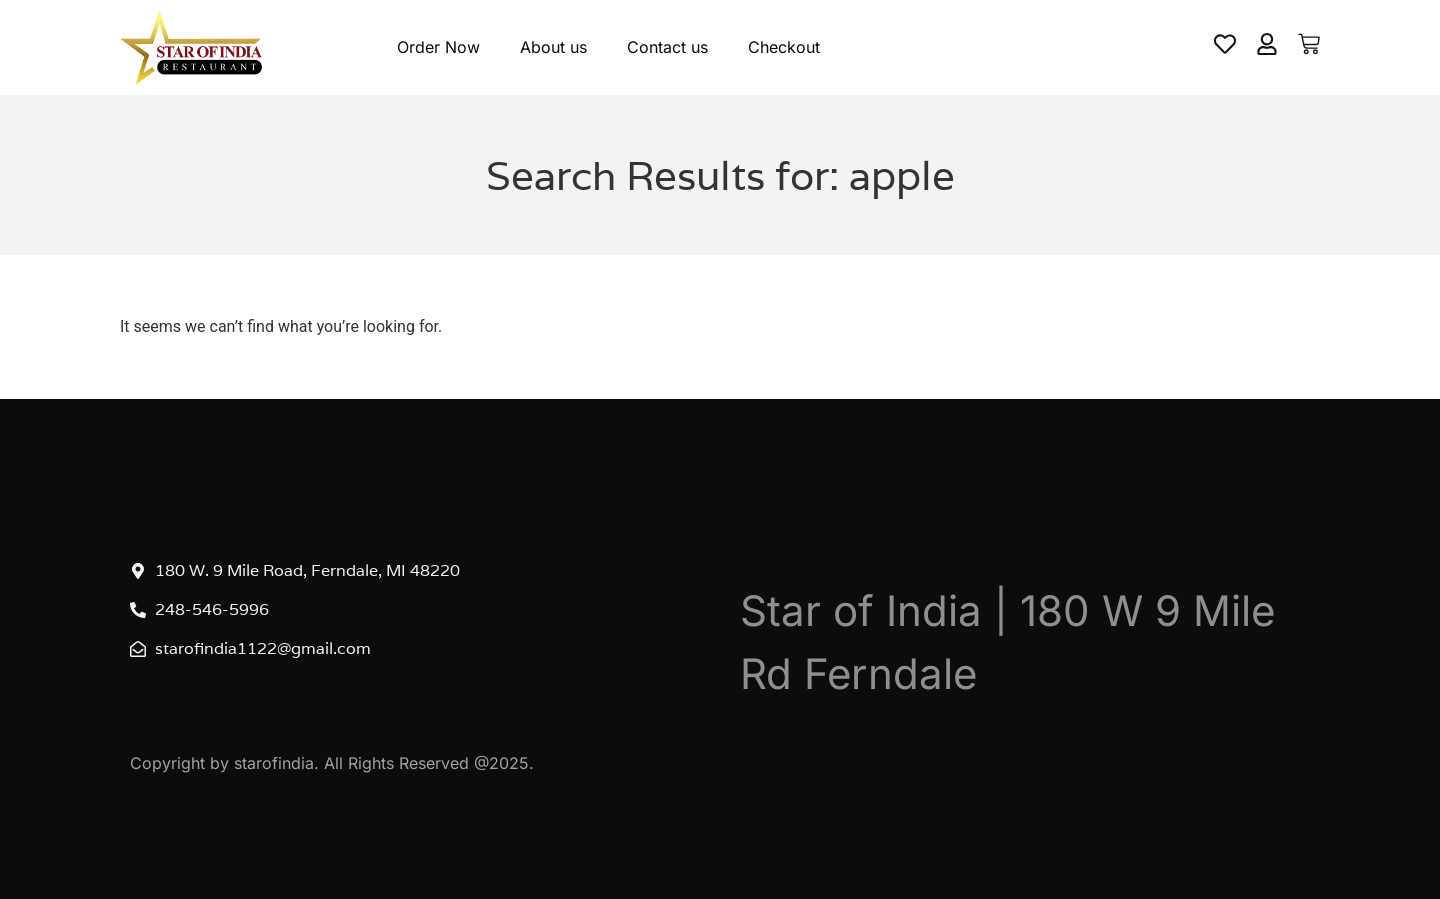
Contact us (667, 47)
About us (553, 47)
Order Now (438, 47)
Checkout (784, 47)
